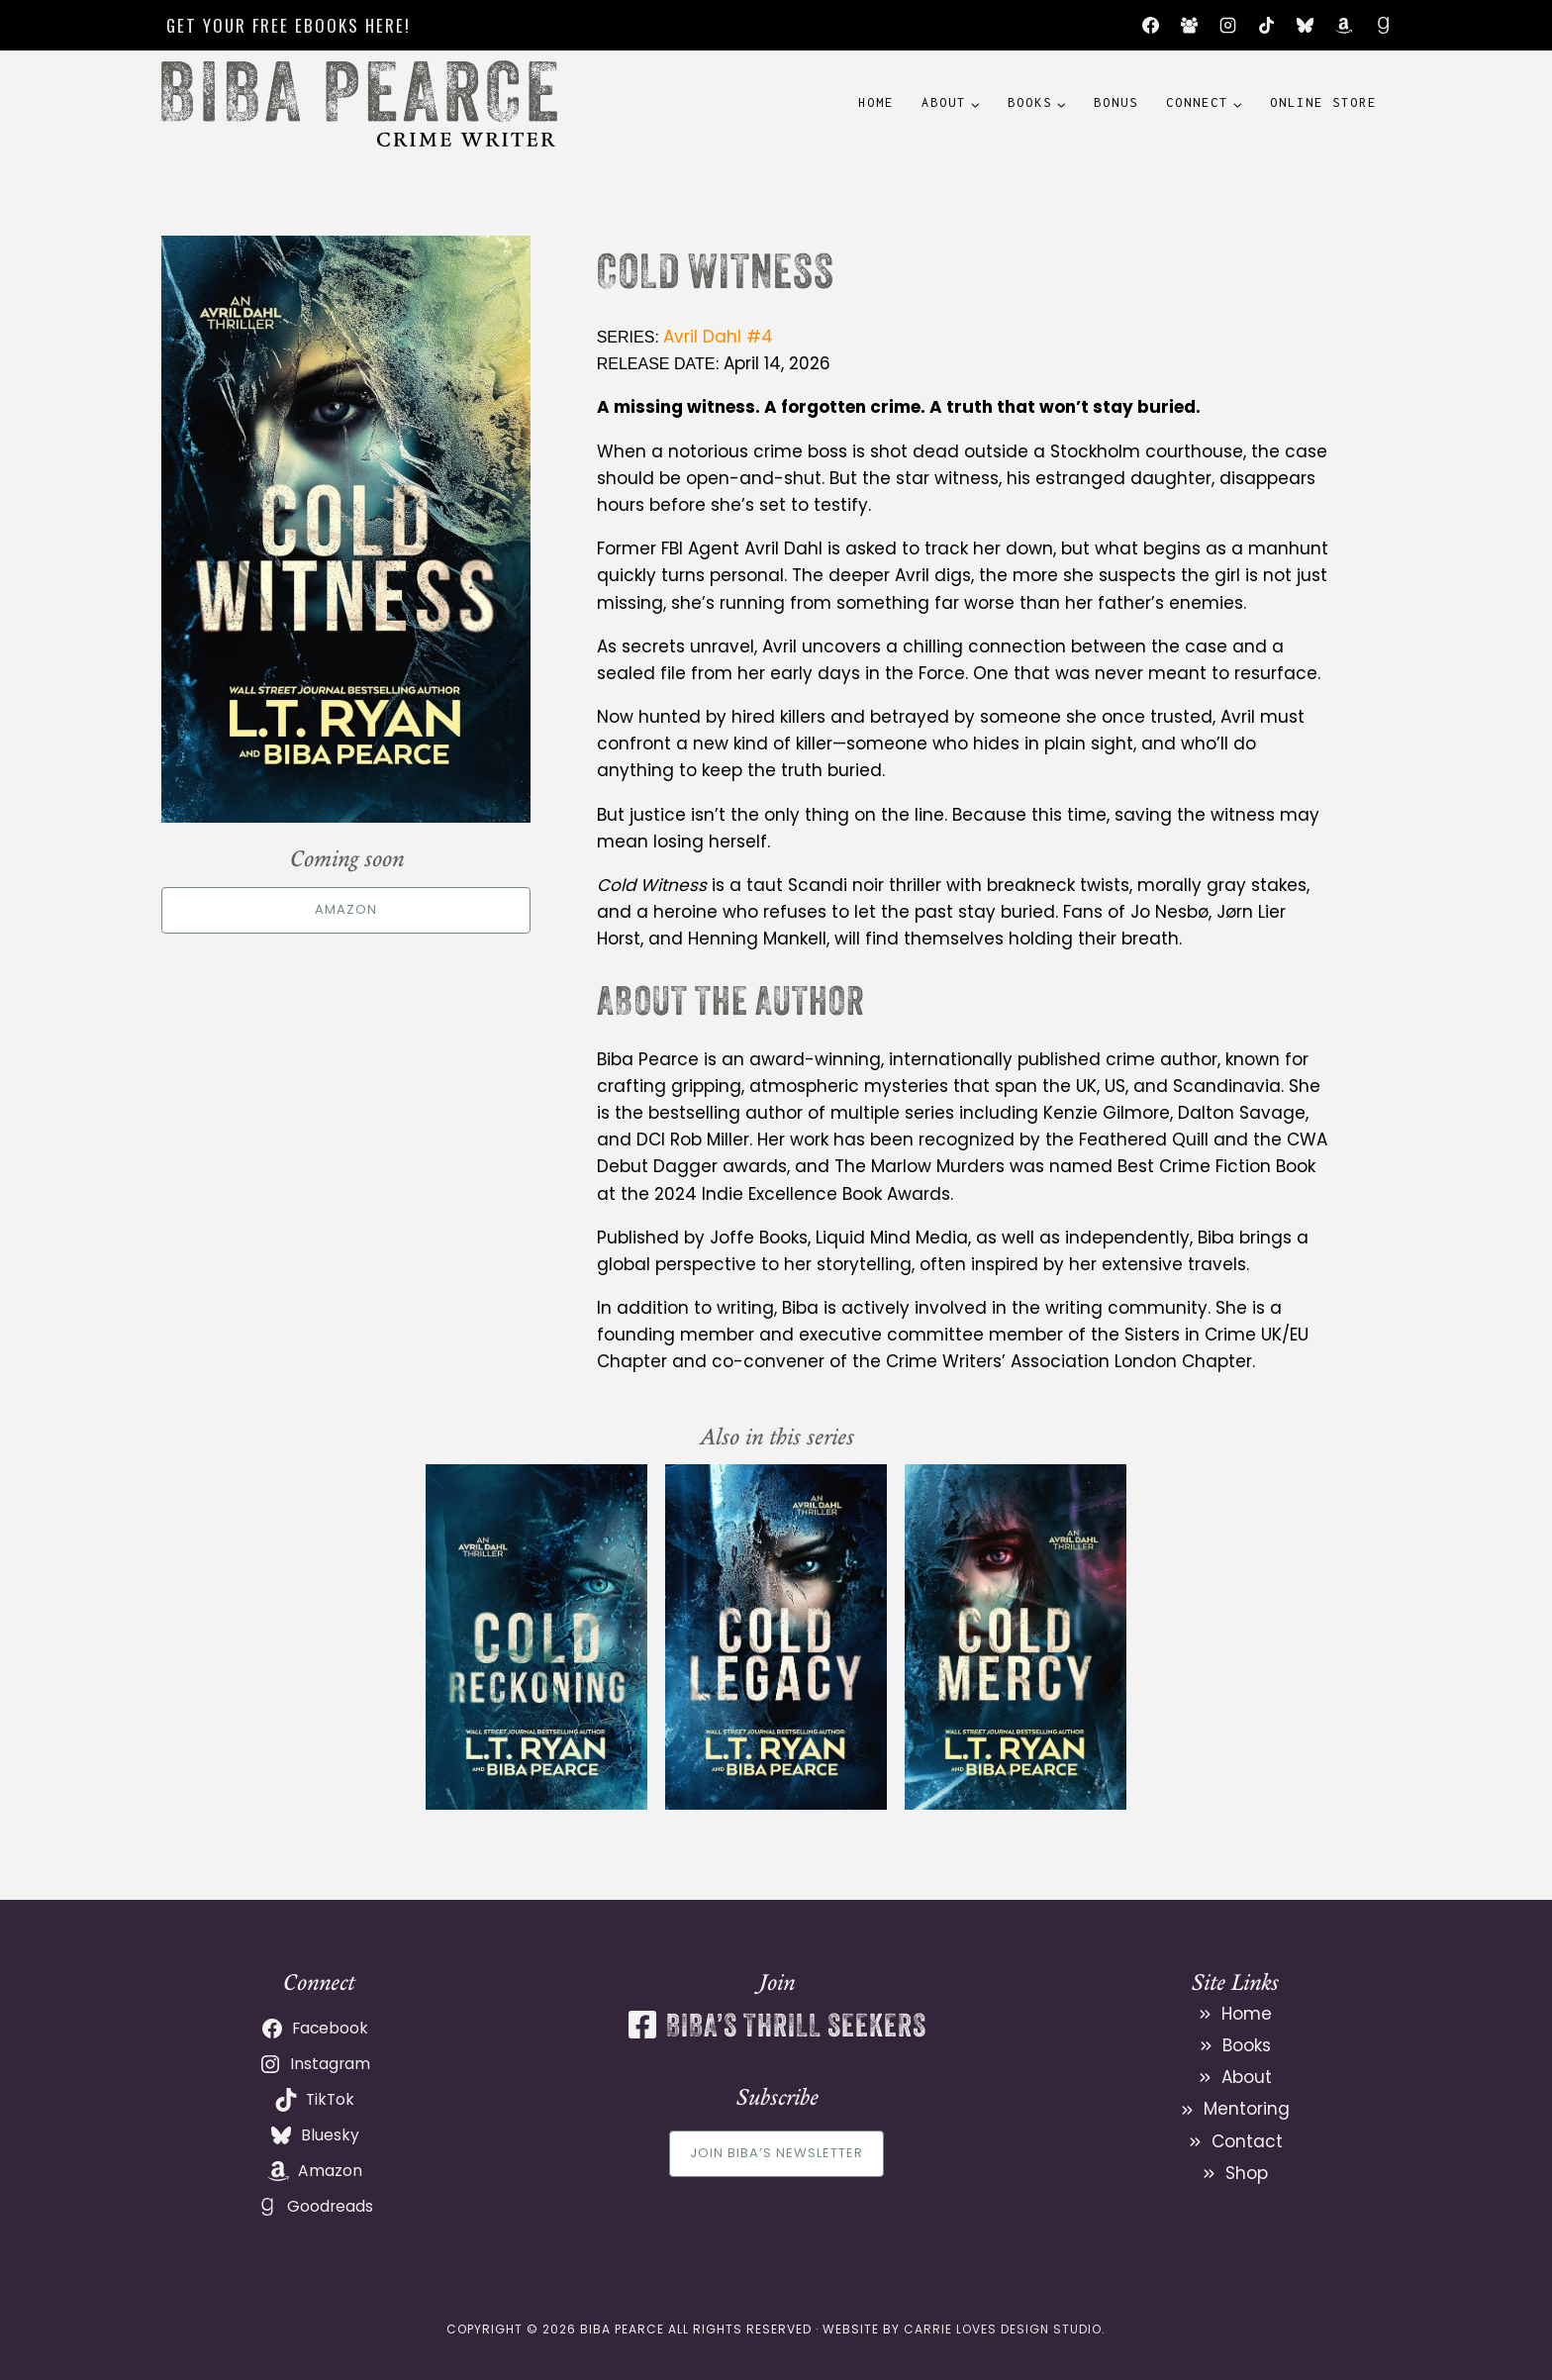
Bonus (1116, 102)
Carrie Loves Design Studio (1003, 2329)
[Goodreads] (1383, 26)
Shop (1246, 2173)
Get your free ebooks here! (288, 25)
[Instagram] (1228, 26)
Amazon (346, 909)
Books (1246, 2045)
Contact (1247, 2141)
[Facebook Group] (1190, 26)
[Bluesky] (1305, 26)
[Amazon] (1344, 26)
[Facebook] (1150, 26)
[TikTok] (1267, 26)
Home (876, 102)
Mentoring (1247, 2109)
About (1246, 2077)
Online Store (1323, 102)
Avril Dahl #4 (718, 336)
